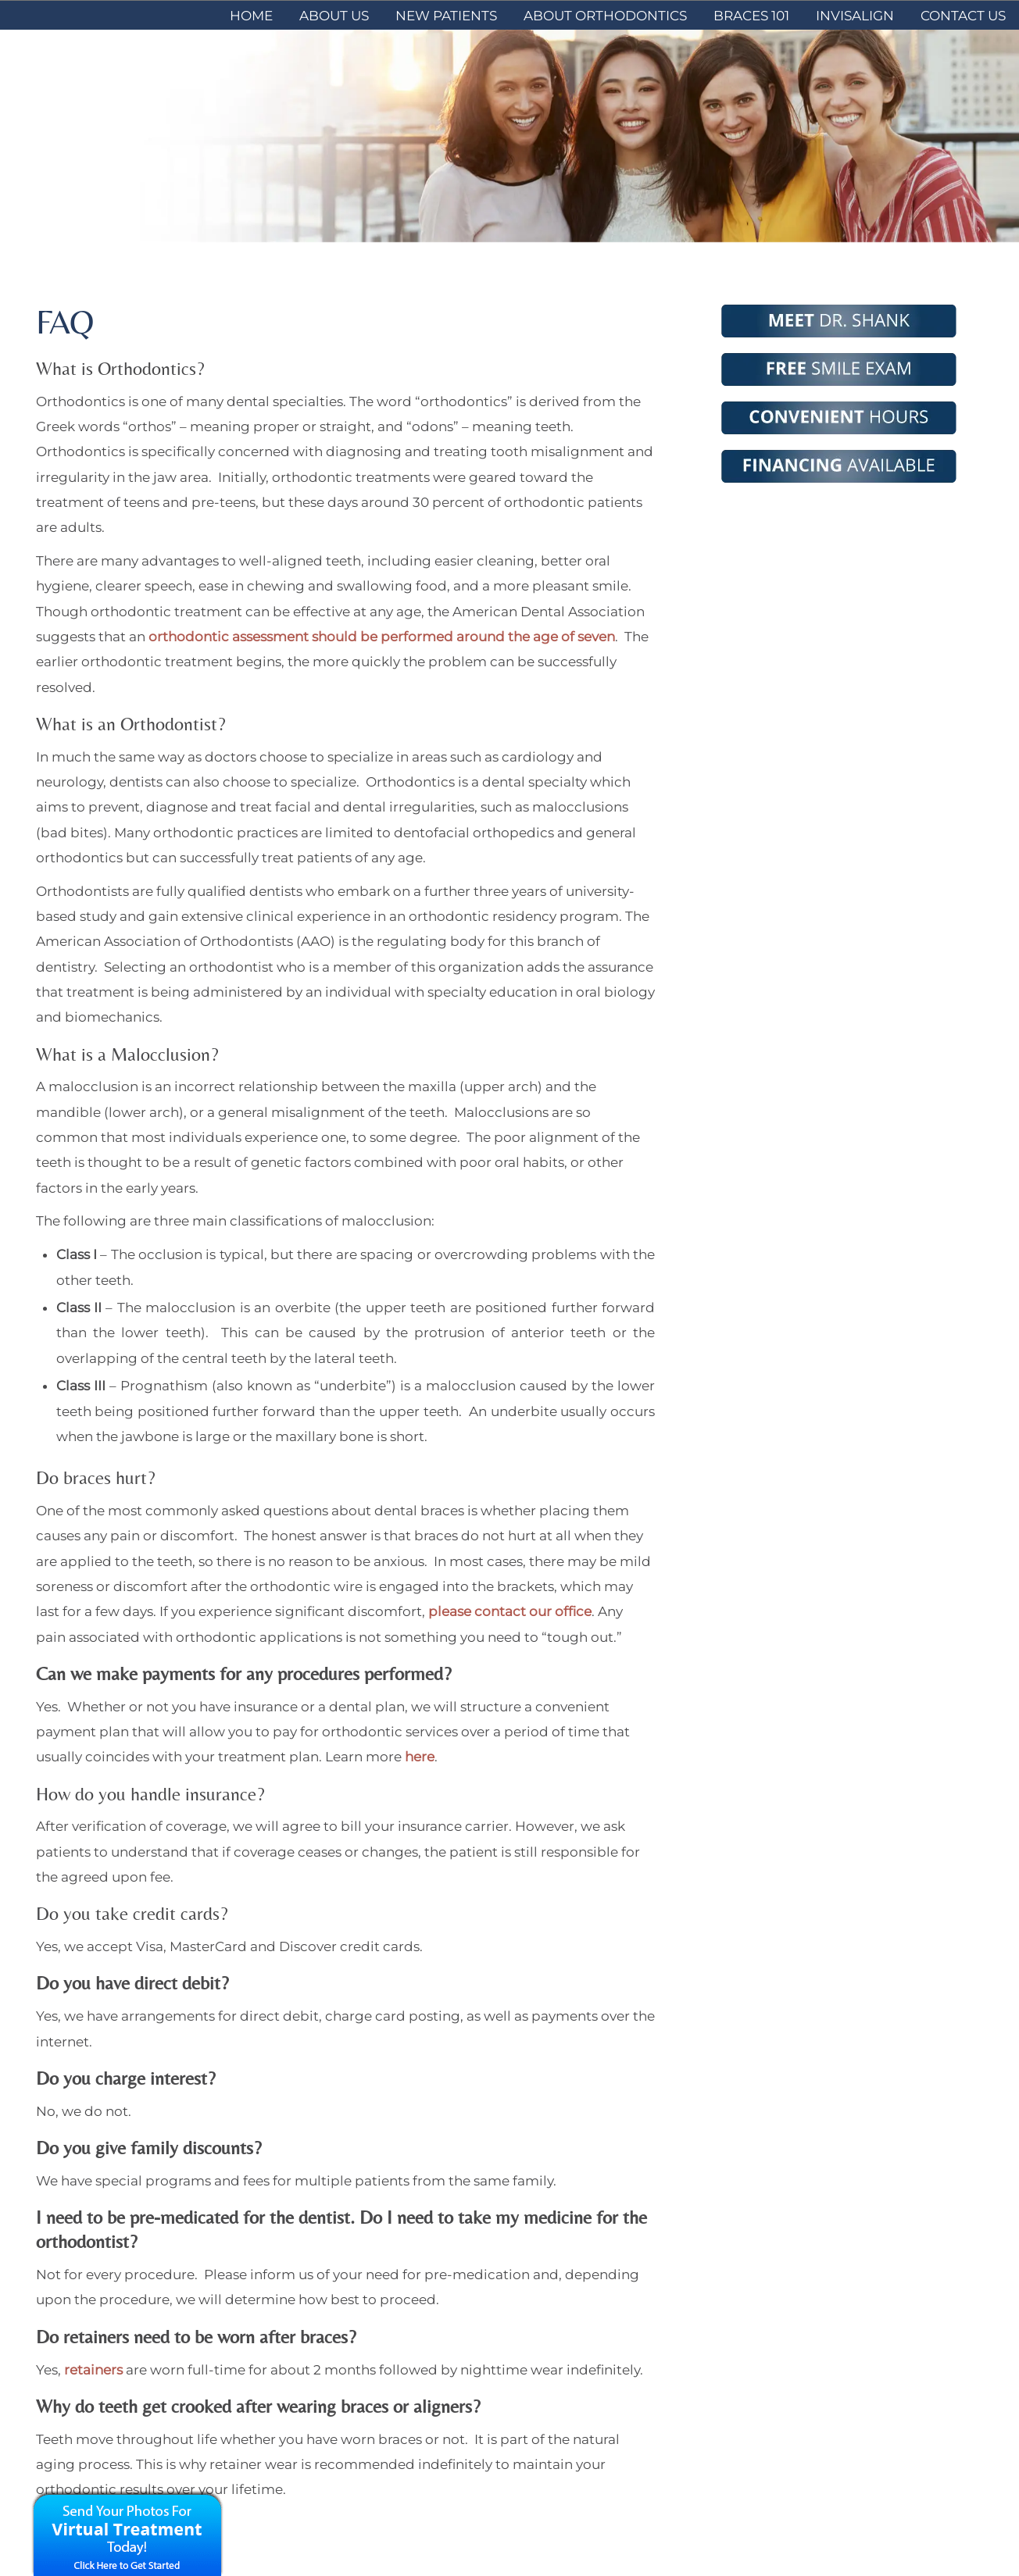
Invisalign (855, 15)
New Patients (446, 15)
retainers (93, 2370)
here (418, 1756)
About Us (334, 15)
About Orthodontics (605, 15)
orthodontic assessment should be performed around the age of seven (381, 636)
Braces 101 (751, 15)
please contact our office (510, 1611)
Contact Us (963, 15)
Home (251, 15)
